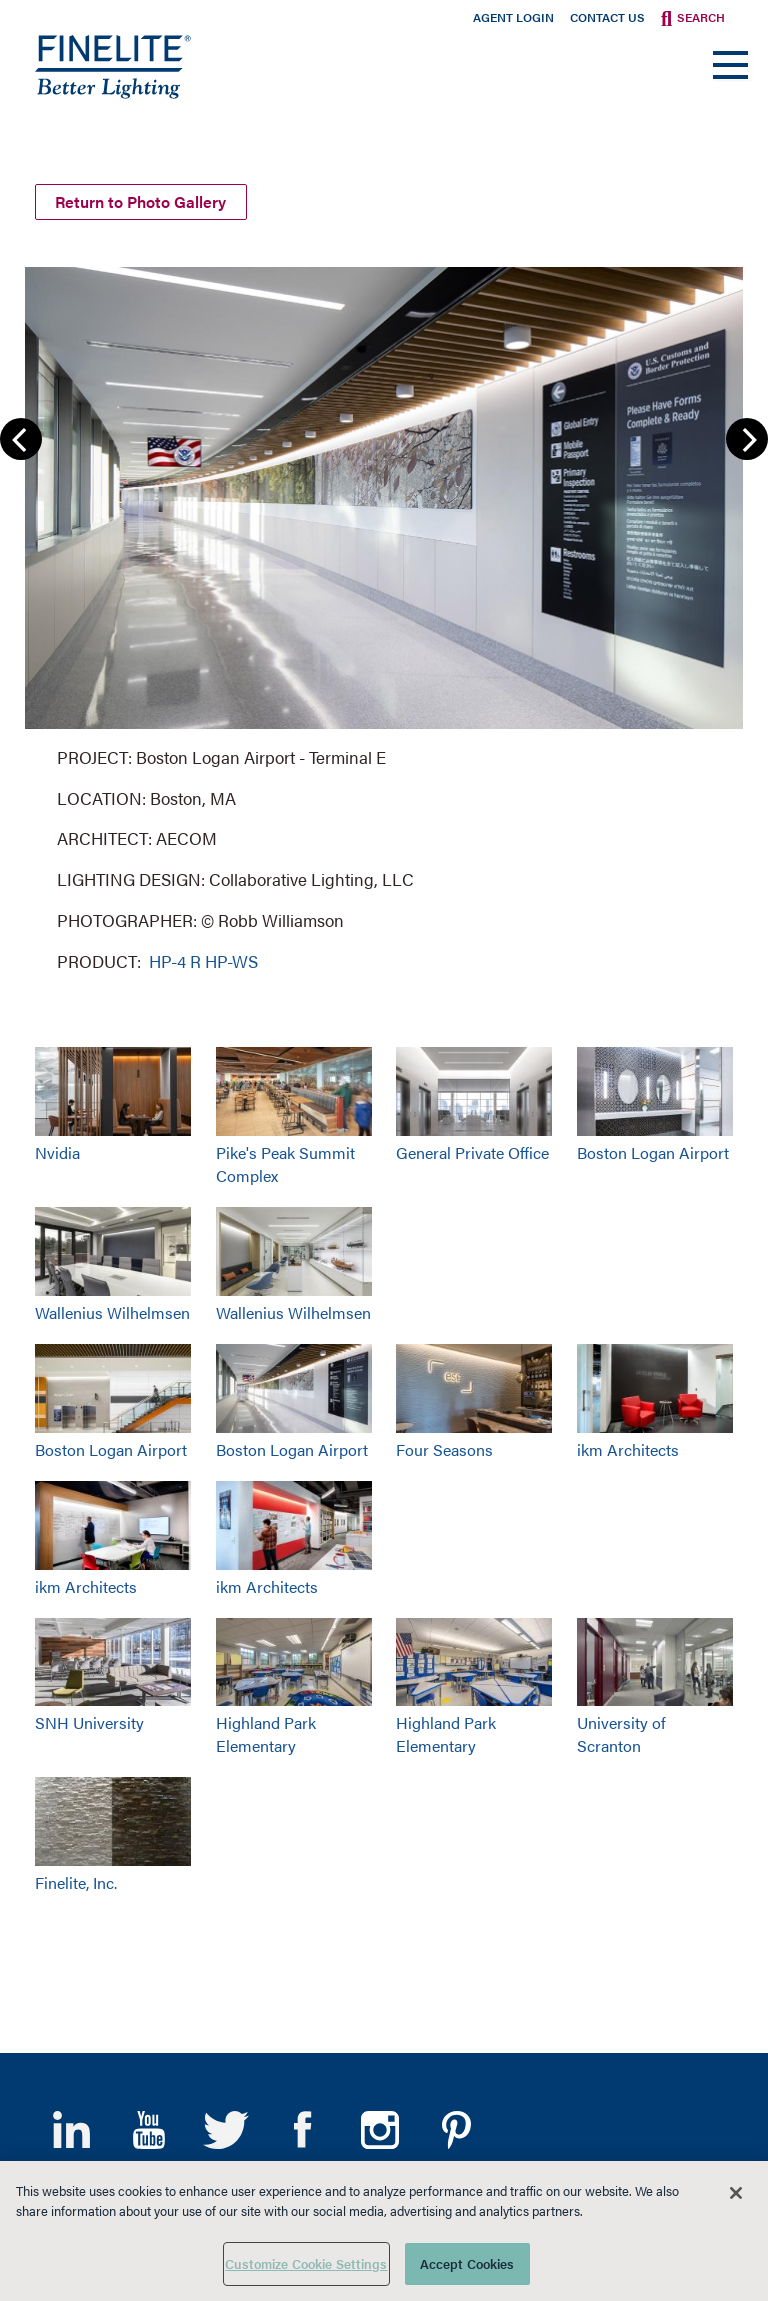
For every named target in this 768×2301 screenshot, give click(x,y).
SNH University (89, 1718)
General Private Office (472, 1148)
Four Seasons (444, 1444)
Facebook (302, 2126)
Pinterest (456, 2126)
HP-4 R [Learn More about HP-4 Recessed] (173, 956)
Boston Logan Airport (653, 1148)
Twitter (225, 2126)
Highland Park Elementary (266, 1730)
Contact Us (607, 17)
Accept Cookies (467, 2263)
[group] (384, 612)
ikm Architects (628, 1444)
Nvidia (57, 1148)
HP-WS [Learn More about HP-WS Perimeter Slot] (231, 956)
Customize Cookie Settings (306, 2263)
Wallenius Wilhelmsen (112, 1307)
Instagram (379, 2126)
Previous (21, 435)
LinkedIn (71, 2126)
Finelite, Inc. (76, 1878)
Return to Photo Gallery (146, 197)
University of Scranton (621, 1730)
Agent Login (513, 17)
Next (747, 435)
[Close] (736, 2193)
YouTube (148, 2126)
